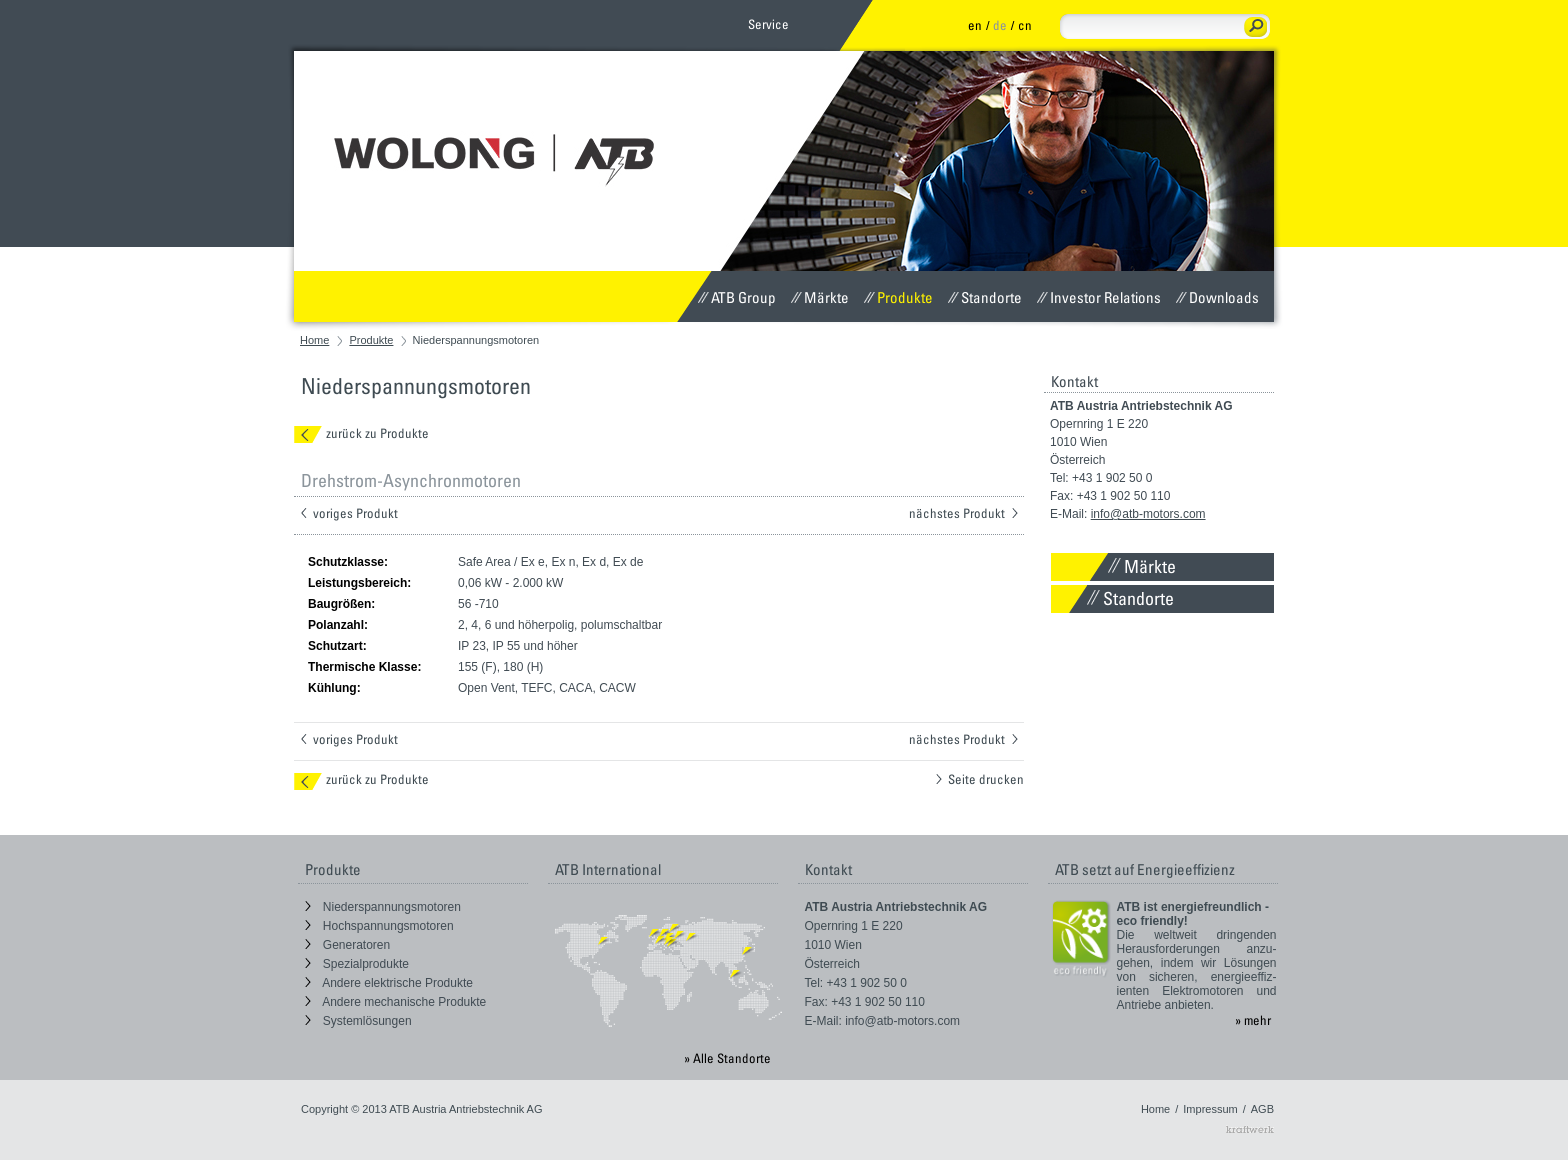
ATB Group (737, 297)
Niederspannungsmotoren (383, 907)
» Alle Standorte (727, 1058)
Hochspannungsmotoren (379, 926)
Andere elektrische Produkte (389, 983)
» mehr (1253, 1020)
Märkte (820, 297)
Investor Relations (1099, 297)
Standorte (985, 297)
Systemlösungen (358, 1021)
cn (1025, 25)
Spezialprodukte (357, 964)
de (1000, 25)
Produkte (898, 297)
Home (314, 340)
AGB (1262, 1109)
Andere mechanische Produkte (396, 1002)
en (975, 25)
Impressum (1210, 1109)
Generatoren (348, 945)
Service (768, 24)
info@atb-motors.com (1148, 514)
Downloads (1217, 297)
